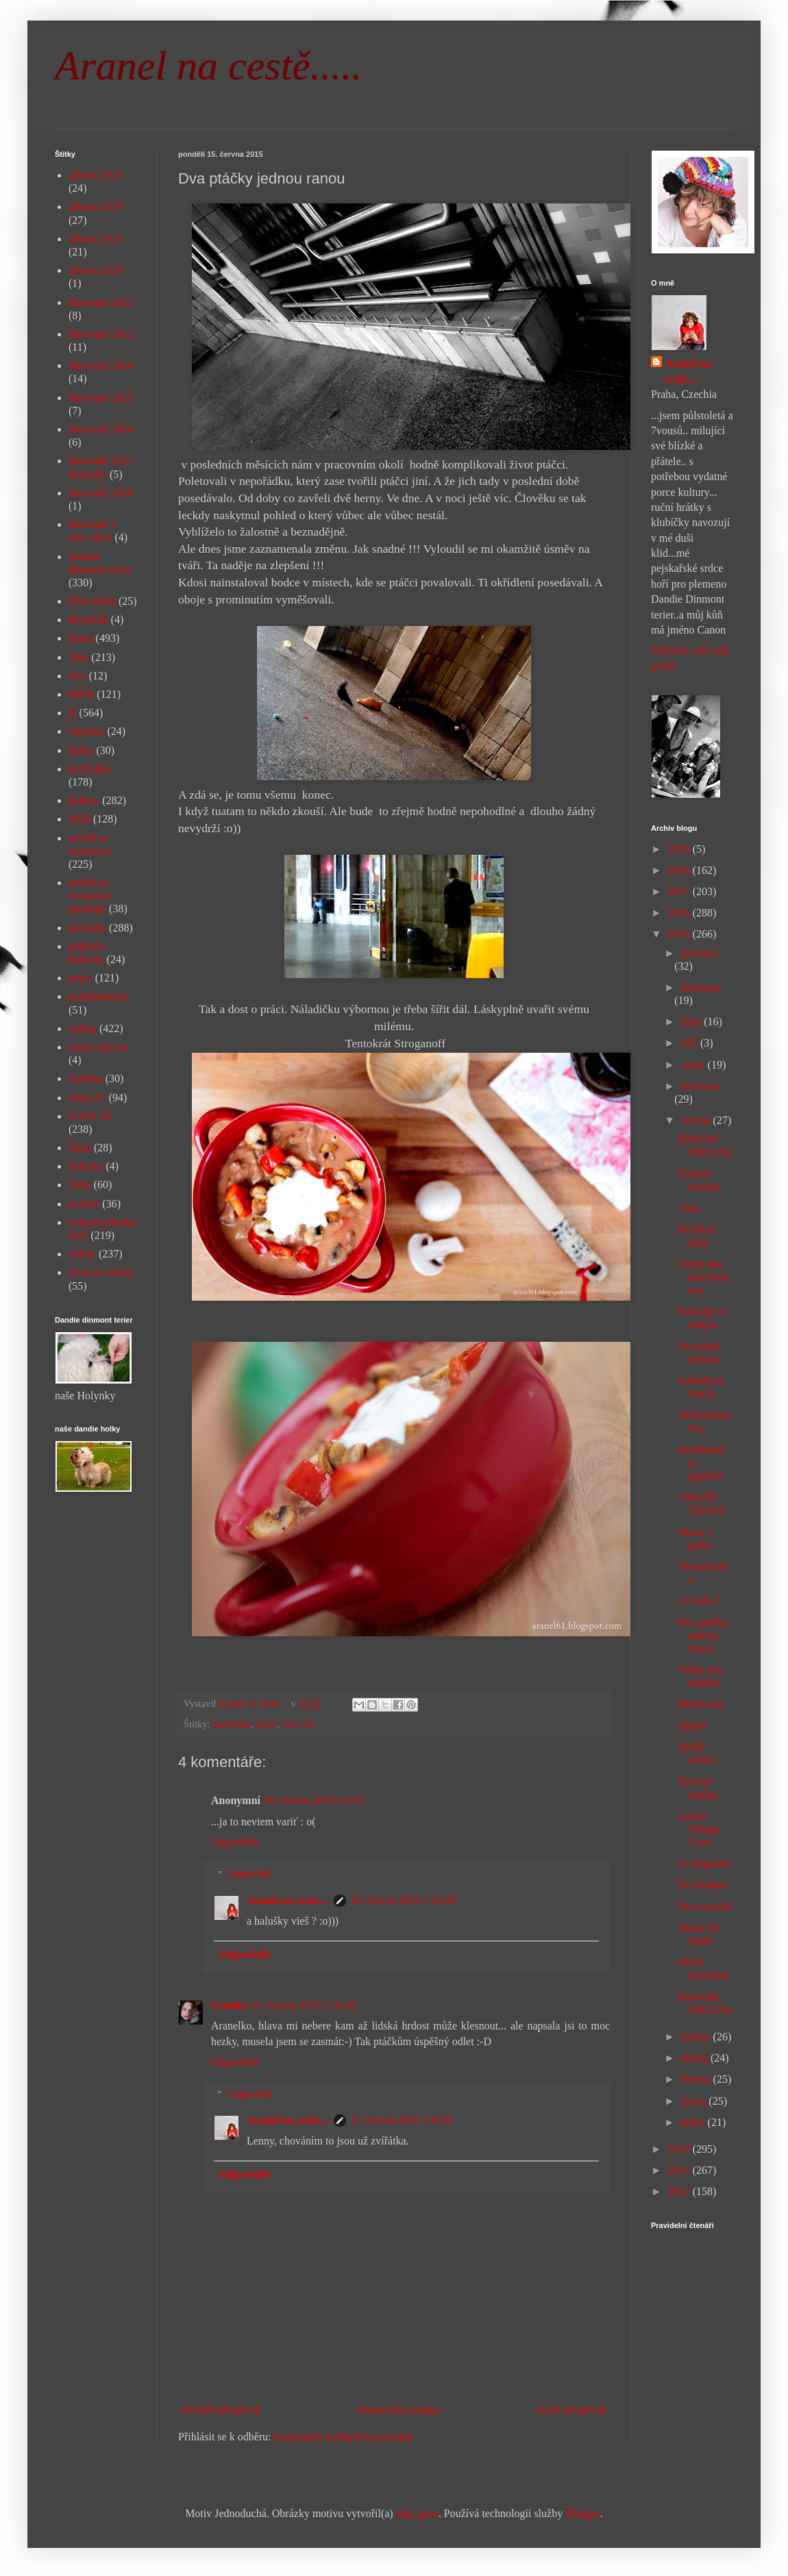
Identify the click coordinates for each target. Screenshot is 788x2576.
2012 (680, 2191)
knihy (81, 750)
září (690, 1043)
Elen (78, 657)
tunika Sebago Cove (699, 1829)
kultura (84, 800)
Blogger (582, 2513)
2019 (680, 849)
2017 (680, 891)
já (73, 712)
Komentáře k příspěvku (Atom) (343, 2436)
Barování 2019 (101, 493)
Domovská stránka (399, 2410)
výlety (82, 1254)
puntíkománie (99, 996)
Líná (688, 1208)
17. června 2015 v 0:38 (400, 2120)
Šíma (80, 1147)
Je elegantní (704, 1863)
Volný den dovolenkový (704, 1277)
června (697, 1120)
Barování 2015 (101, 397)
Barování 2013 (101, 334)
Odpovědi (249, 1873)
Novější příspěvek (221, 2410)
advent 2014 (96, 206)
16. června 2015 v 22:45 (304, 2005)
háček (81, 694)
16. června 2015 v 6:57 (314, 1800)
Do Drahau (702, 1884)
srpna (694, 1065)
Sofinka (86, 1078)
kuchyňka (231, 1723)
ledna (694, 2122)
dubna (696, 2058)
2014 (680, 2149)
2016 (680, 912)
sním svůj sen (98, 1047)
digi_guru (417, 2513)
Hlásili (693, 1725)
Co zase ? (699, 1600)
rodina (83, 1028)
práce (266, 1723)
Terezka (86, 1166)
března (697, 2079)
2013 (680, 2170)
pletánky (87, 928)
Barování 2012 (101, 302)
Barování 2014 (101, 365)
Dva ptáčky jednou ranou (703, 1635)
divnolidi (88, 619)
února (695, 2101)
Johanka (86, 731)
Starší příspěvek (571, 2410)
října (692, 1021)
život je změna (100, 1272)
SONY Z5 (91, 1116)
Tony (80, 1184)
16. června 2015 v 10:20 (403, 1900)
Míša (79, 819)
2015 (680, 934)
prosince (699, 953)
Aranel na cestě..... (208, 65)
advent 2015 (96, 239)
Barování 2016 (101, 429)
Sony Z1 (299, 1723)
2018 (680, 870)
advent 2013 (96, 175)
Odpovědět (235, 1842)
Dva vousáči (705, 1906)
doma (81, 638)
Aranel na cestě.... (288, 1900)
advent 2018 (96, 270)
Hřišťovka (701, 1704)
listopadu (701, 987)
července (700, 1086)
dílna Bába (92, 601)
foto (77, 675)
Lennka (229, 2005)
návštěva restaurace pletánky (91, 895)
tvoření (84, 1204)
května (697, 2036)
